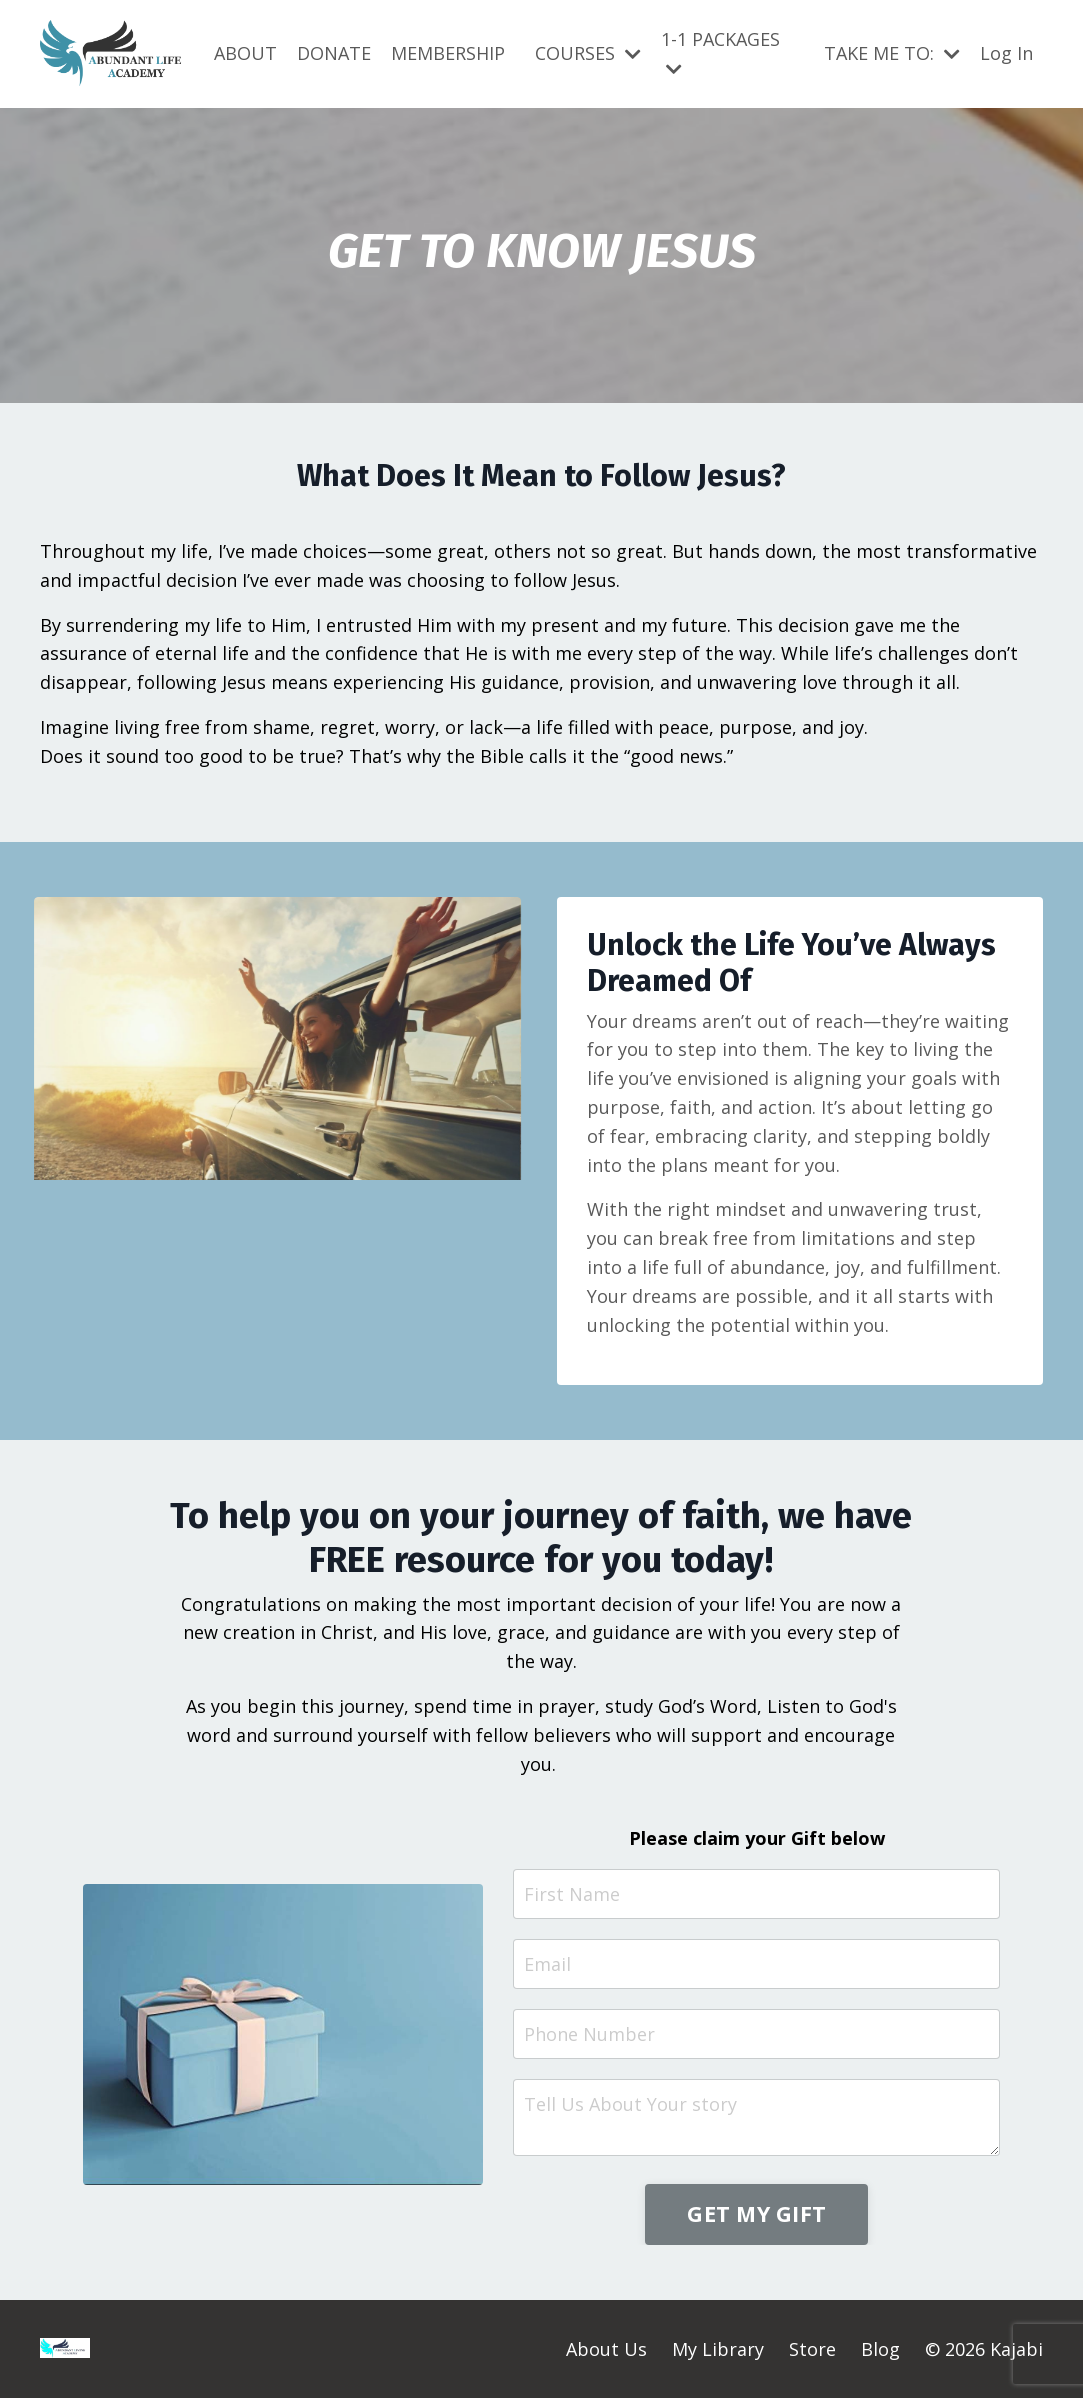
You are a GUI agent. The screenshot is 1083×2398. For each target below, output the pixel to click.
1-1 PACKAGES (720, 52)
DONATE (334, 53)
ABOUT (245, 53)
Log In (1006, 53)
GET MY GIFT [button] (756, 2213)
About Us (606, 2349)
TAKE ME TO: (892, 53)
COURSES (588, 53)
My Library (718, 2349)
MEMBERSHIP (448, 53)
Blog (880, 2349)
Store (812, 2349)
